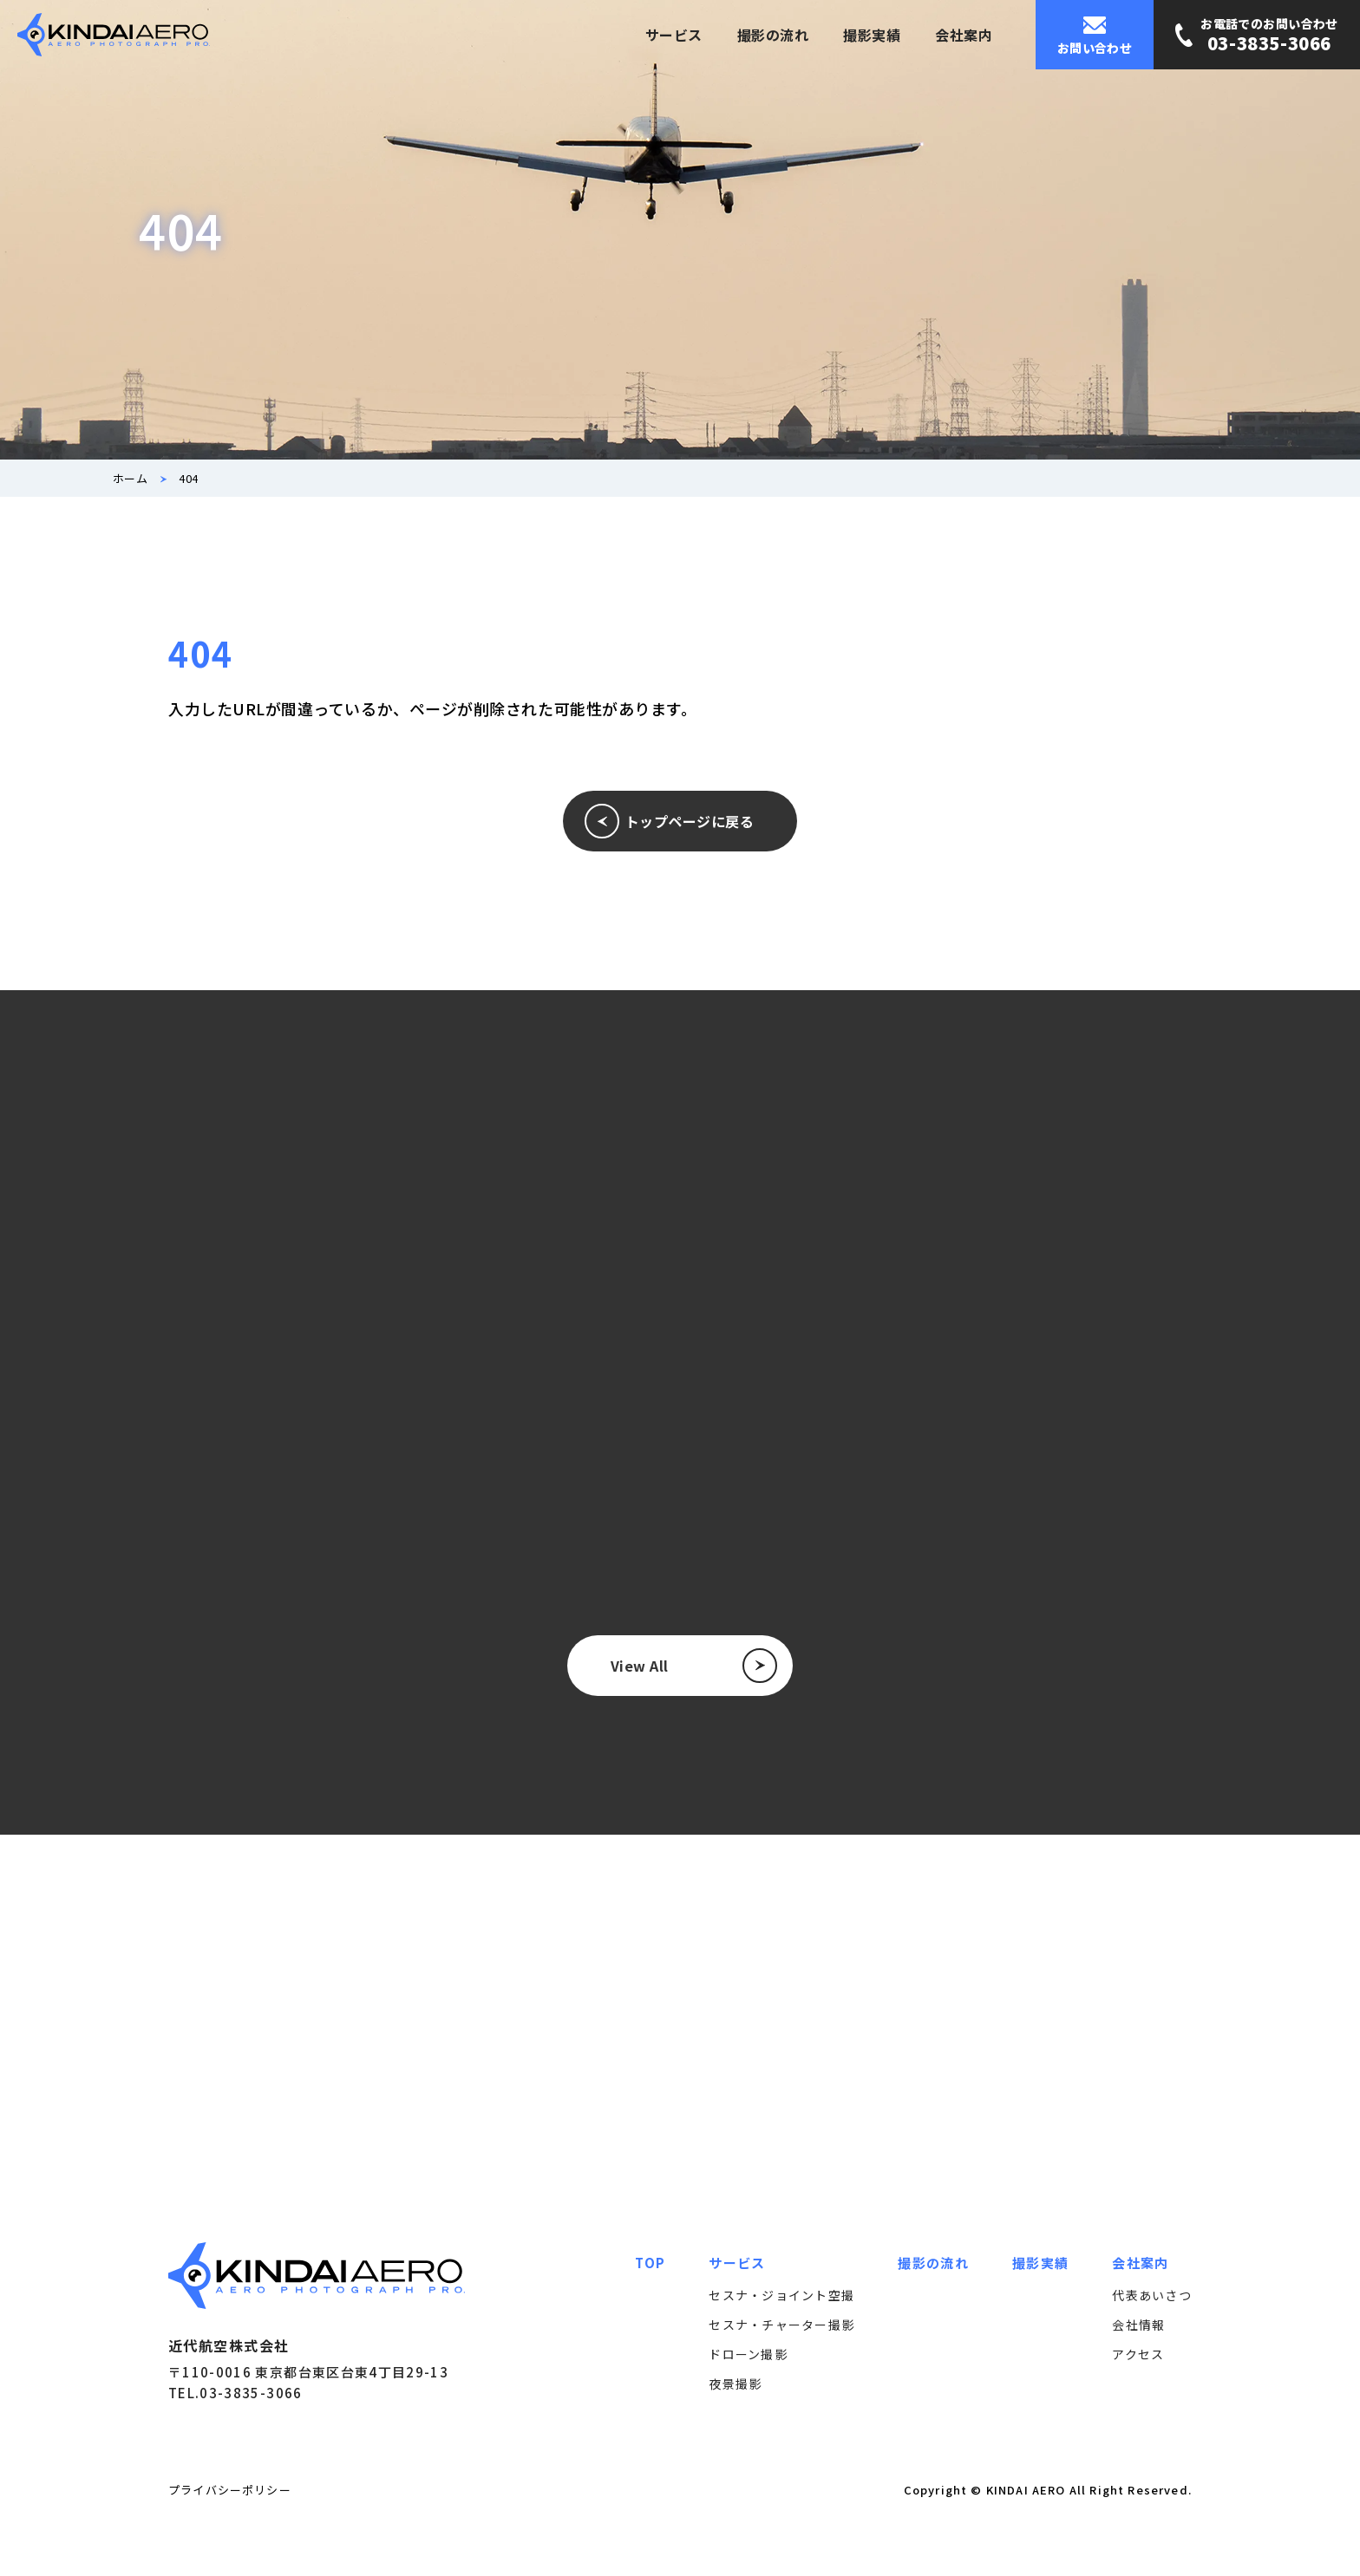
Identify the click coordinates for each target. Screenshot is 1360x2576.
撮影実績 (871, 34)
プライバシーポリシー (229, 2489)
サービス (674, 34)
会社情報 (1138, 2324)
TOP (650, 2262)
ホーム (130, 478)
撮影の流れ (772, 34)
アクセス (1138, 2354)
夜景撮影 (735, 2383)
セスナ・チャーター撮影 (781, 2324)
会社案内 (963, 34)
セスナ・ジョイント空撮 (781, 2295)
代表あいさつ (1152, 2295)
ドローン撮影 (748, 2354)
